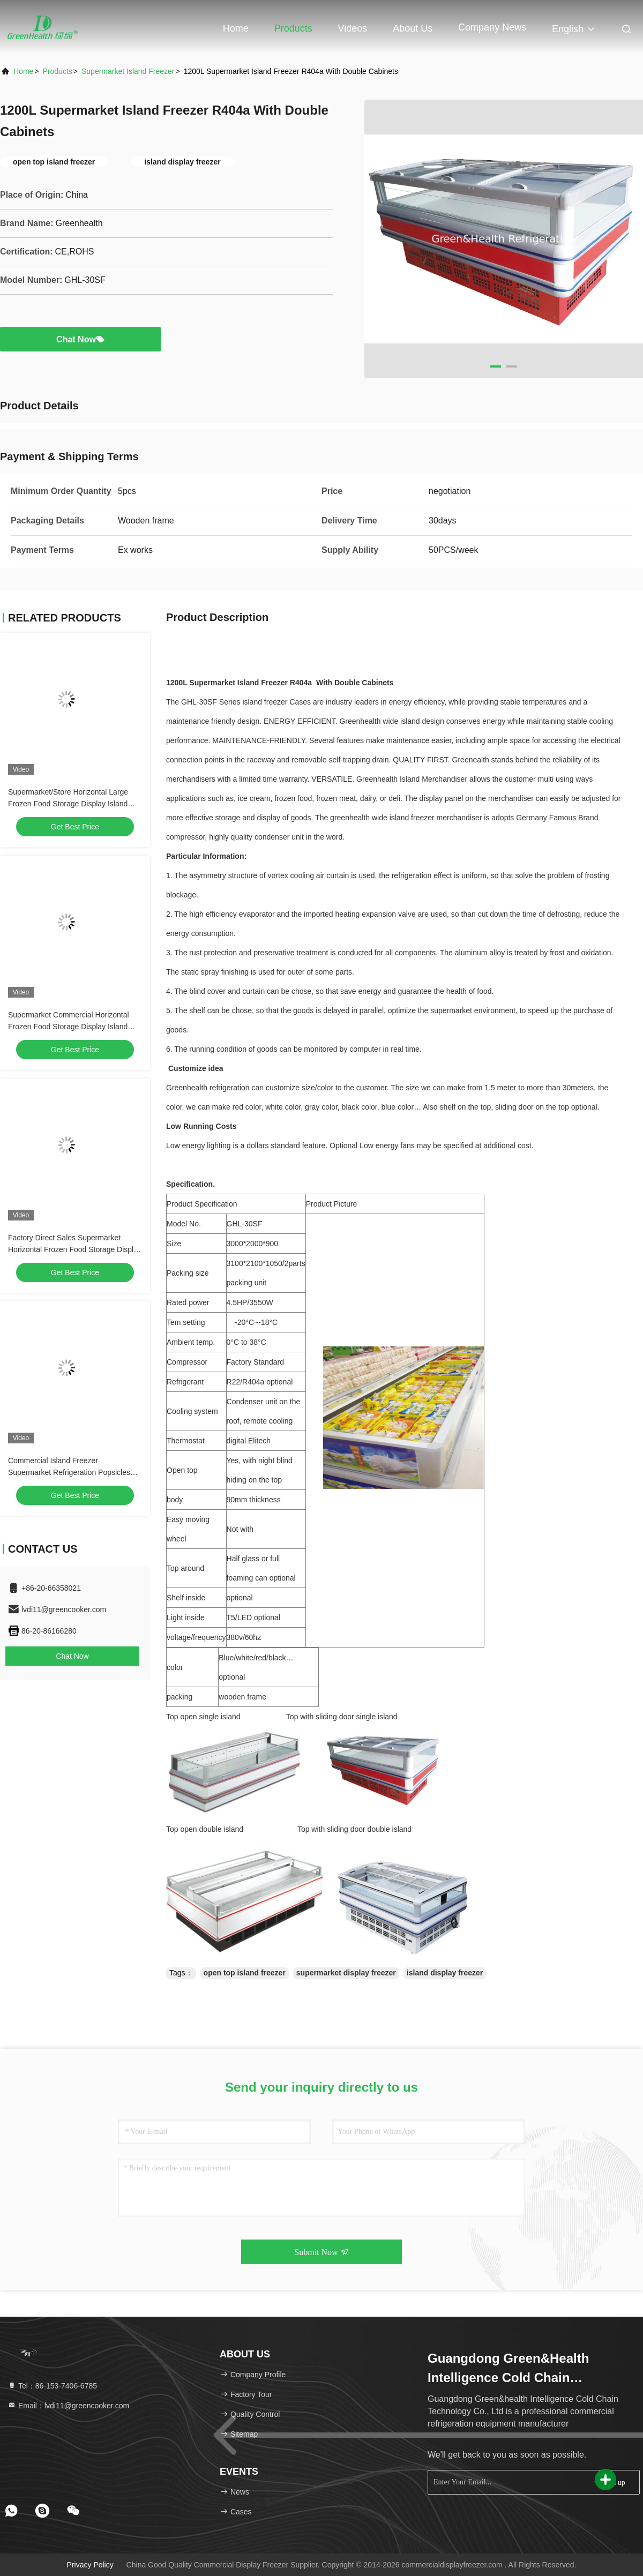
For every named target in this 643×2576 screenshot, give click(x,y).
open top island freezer (245, 1972)
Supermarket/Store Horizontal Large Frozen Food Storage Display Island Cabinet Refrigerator (68, 804)
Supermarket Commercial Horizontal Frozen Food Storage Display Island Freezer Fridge (68, 1026)
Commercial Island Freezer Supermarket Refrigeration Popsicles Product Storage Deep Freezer (69, 1472)
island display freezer (445, 1972)
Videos (353, 28)
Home (236, 28)
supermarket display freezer (346, 1972)
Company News (492, 27)
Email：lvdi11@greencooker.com (68, 2405)
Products (293, 28)
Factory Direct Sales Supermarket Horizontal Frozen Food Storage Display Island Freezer (74, 1249)
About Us (412, 28)
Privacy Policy (90, 2564)
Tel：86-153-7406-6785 (52, 2386)
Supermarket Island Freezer (128, 71)
